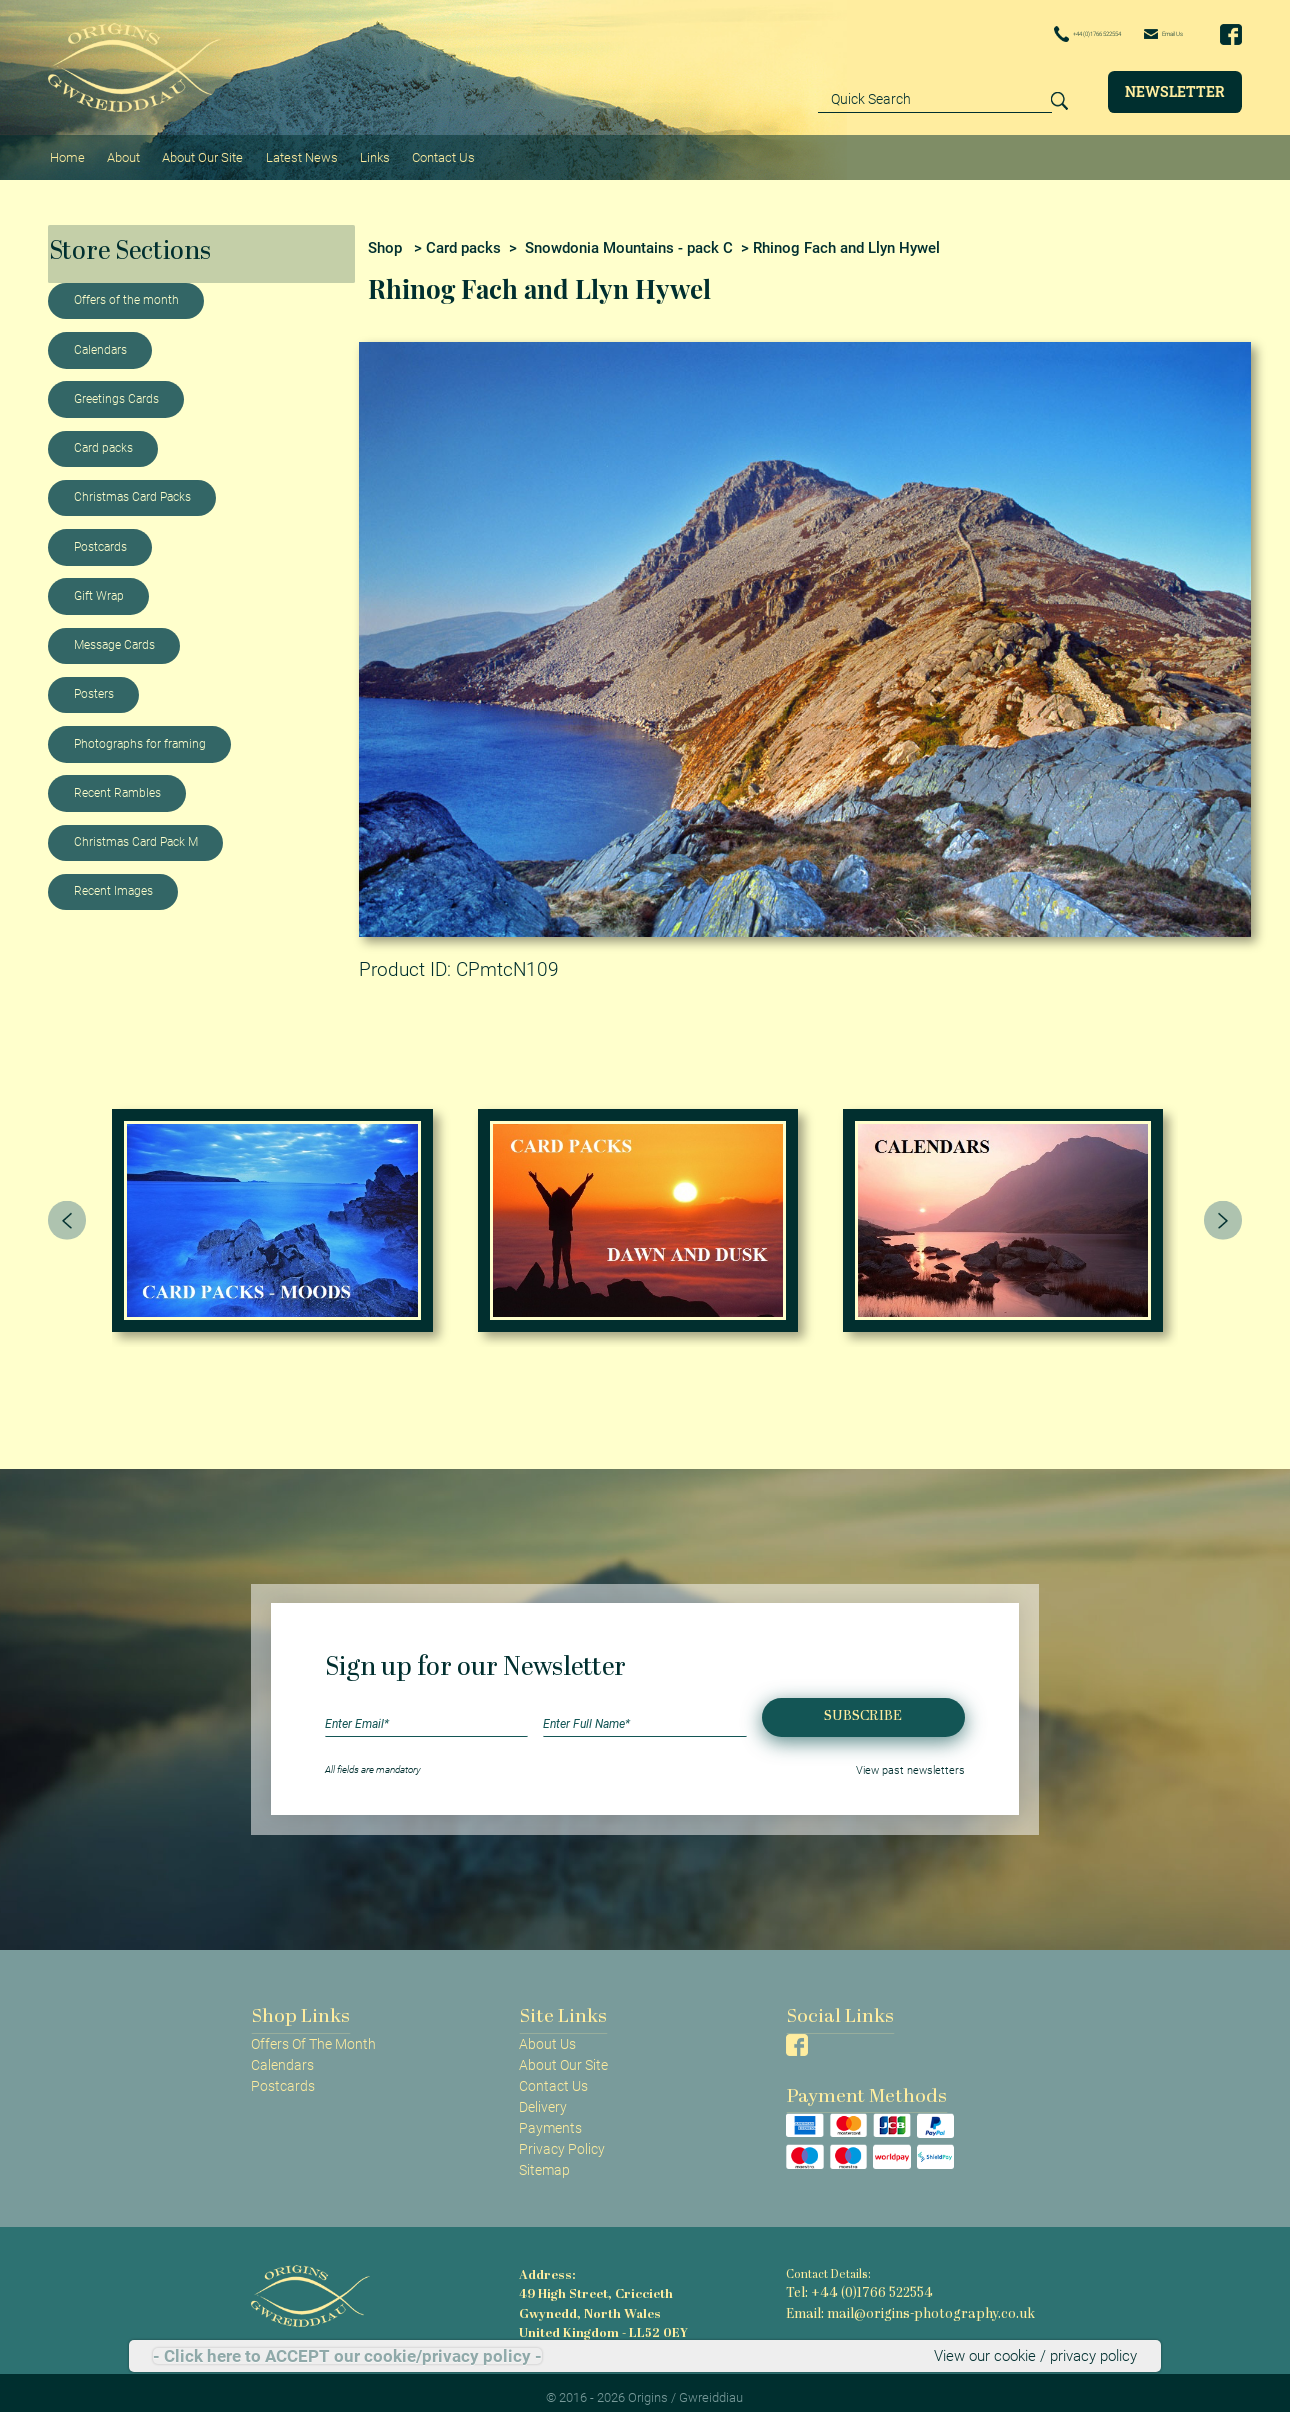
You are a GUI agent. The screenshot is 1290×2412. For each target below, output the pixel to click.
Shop (385, 237)
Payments (550, 2117)
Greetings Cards (116, 388)
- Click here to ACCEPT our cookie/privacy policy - (347, 2356)
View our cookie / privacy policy (1040, 2356)
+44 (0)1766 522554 (1022, 34)
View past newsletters (918, 1758)
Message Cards (114, 634)
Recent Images (113, 881)
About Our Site (194, 150)
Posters (94, 684)
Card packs (103, 437)
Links (361, 150)
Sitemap (544, 2159)
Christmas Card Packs (132, 487)
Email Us (1148, 33)
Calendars (100, 339)
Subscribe (863, 1706)
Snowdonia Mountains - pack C (629, 237)
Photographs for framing (140, 733)
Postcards (100, 536)
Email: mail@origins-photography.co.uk (890, 2299)
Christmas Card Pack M (136, 831)
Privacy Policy (562, 2138)
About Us (547, 2033)
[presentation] (67, 1209)
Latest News (291, 150)
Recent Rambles (117, 782)
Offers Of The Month (313, 2033)
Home (65, 150)
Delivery (543, 2096)
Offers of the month (126, 290)
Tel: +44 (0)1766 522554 (849, 2282)
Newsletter (1175, 90)
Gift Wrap (99, 585)
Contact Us (426, 150)
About (118, 150)
